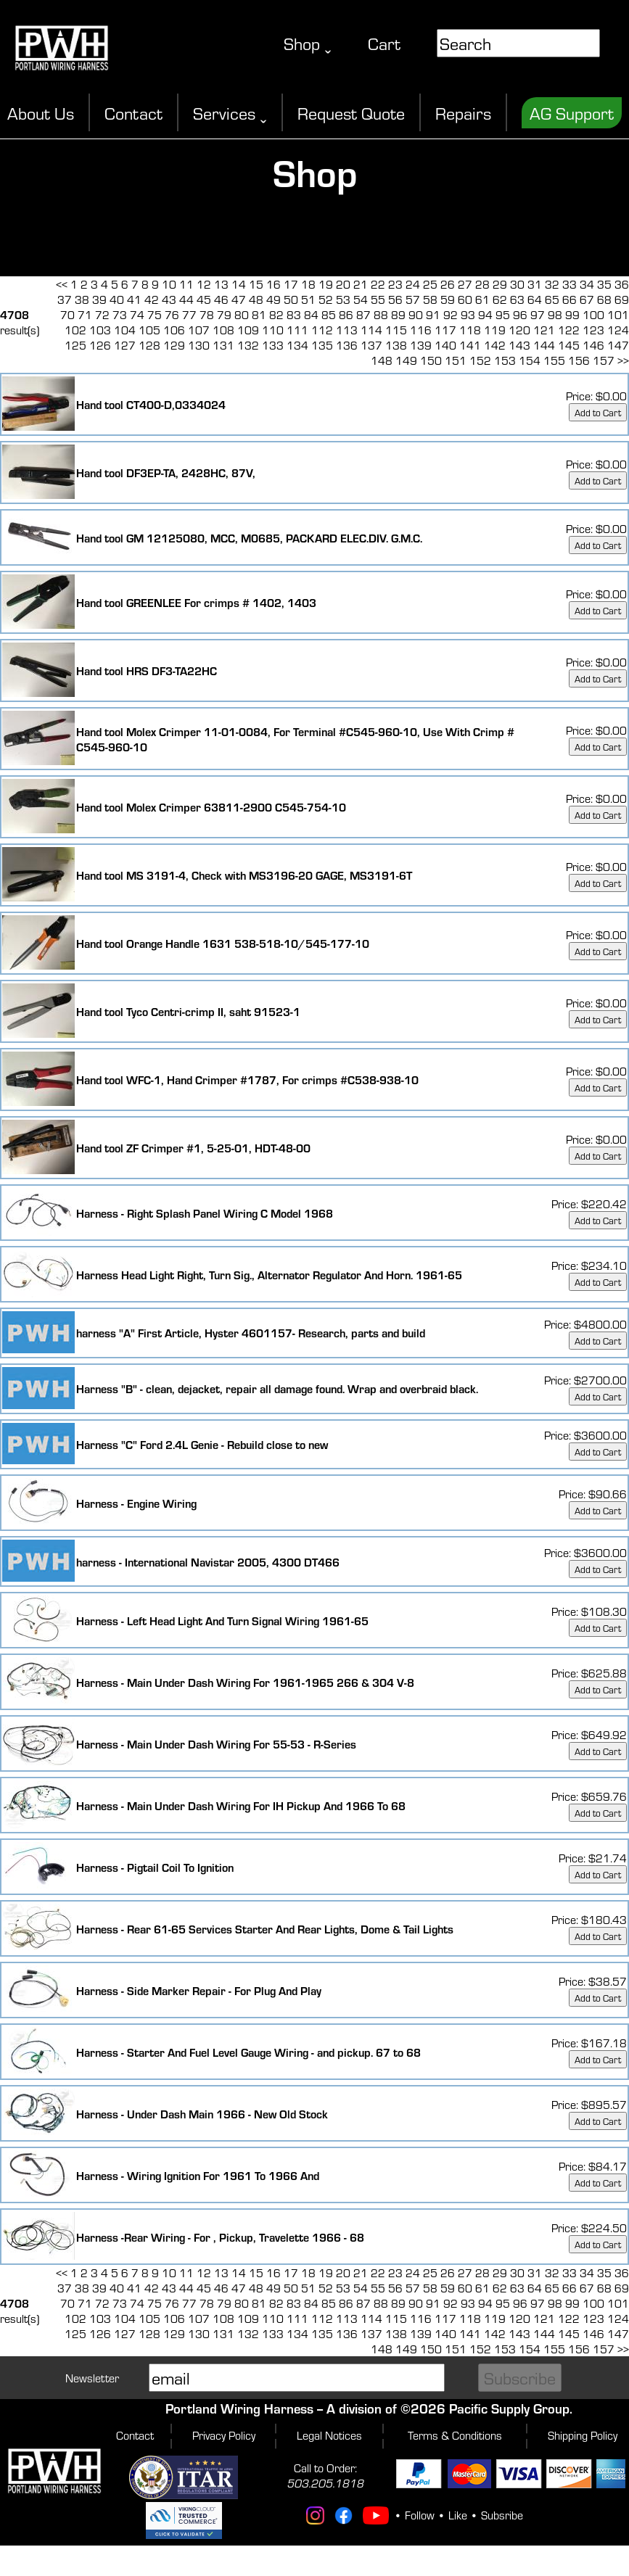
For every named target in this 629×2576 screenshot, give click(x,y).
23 (395, 284)
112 (322, 329)
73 (119, 314)
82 (276, 314)
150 (431, 360)
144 (544, 344)
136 (347, 344)
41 (134, 299)
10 (169, 284)
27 (465, 284)
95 (503, 314)
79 (224, 314)
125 (75, 344)
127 (125, 344)
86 (346, 314)
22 (378, 284)
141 (470, 344)
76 (172, 314)
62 (500, 299)
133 (273, 344)
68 (604, 299)
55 (378, 299)
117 (445, 329)
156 (579, 360)
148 (381, 360)
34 (587, 284)
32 (552, 284)
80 (241, 314)
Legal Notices (329, 2435)
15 (256, 284)
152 (480, 360)
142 (495, 344)
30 (517, 284)
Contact (133, 113)
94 (485, 314)
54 (360, 299)
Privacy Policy (223, 2435)
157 (603, 360)
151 (455, 360)
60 (465, 299)
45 (204, 299)
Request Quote (351, 113)
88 (381, 314)
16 (273, 284)
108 (223, 329)
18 (308, 284)
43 (169, 299)
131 (223, 344)
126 (100, 344)
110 (273, 329)
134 (297, 344)
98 (555, 314)
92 (450, 314)
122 (569, 329)
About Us (40, 113)
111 (297, 329)
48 (256, 299)
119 (495, 329)
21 (360, 284)
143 (519, 344)
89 (398, 314)
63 (517, 299)
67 (587, 299)
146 (593, 344)
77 (189, 314)
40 (117, 299)
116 (421, 329)
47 (238, 299)
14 (238, 284)
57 (413, 299)
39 (99, 299)
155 (554, 360)
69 (621, 299)
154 (529, 360)
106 (174, 329)
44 (186, 299)
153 (505, 360)
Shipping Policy (582, 2435)
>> (623, 360)
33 (569, 284)
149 (406, 360)
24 (413, 284)
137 (371, 344)
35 (604, 284)
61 (482, 299)
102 (75, 329)
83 (294, 314)
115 (396, 329)
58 (430, 299)
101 (618, 314)
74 (137, 314)
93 (468, 314)
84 (311, 314)
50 (291, 299)
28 (482, 284)
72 (102, 314)
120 (519, 329)
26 (447, 284)
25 (430, 284)
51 (308, 299)
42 (151, 299)
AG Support (571, 113)
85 (328, 314)
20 (343, 284)
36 (621, 284)
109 (248, 329)
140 (445, 344)
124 (618, 329)
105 (149, 329)
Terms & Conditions (455, 2435)
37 (64, 299)
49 (273, 299)
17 (291, 284)
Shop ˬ (308, 43)
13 (221, 284)
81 (259, 314)
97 (537, 314)
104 (125, 329)
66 (569, 299)
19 (325, 284)
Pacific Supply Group (509, 2408)
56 (395, 299)
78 (207, 314)
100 (593, 314)
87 (363, 314)
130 (199, 344)
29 (500, 284)
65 (552, 299)
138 (396, 344)
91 (433, 314)
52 (325, 299)
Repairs (463, 113)
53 (343, 299)
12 (204, 284)
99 (572, 314)
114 (371, 329)
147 (618, 344)
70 (67, 314)
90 (415, 314)
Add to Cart (598, 412)
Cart (384, 43)
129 (174, 344)
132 (248, 344)
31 (534, 284)
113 (347, 329)
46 (221, 299)
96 (520, 314)
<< (61, 284)
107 (199, 329)
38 (82, 299)
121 (544, 329)
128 (149, 344)
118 (470, 329)
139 (421, 344)
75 (154, 314)
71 (85, 314)
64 (534, 299)
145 (569, 344)
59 (447, 299)
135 (322, 344)
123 (593, 329)
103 (100, 329)
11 (186, 284)
